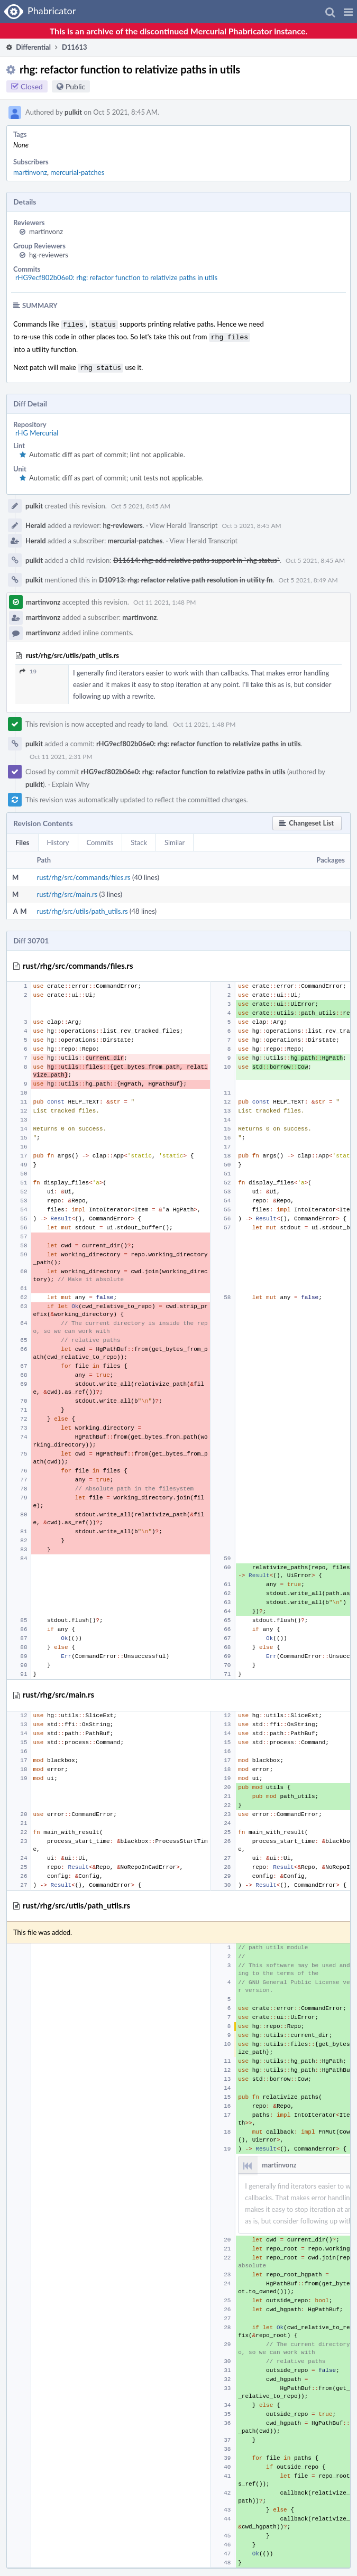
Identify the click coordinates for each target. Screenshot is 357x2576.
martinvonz (30, 172)
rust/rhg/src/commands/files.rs (84, 874)
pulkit (73, 112)
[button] (348, 11)
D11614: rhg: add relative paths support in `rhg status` (196, 557)
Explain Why (71, 781)
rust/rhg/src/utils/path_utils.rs (82, 908)
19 (28, 668)
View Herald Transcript (183, 522)
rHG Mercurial (36, 429)
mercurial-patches (77, 172)
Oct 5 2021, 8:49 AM (308, 577)
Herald (35, 522)
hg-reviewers (48, 255)
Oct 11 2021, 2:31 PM (61, 753)
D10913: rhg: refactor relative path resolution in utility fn (186, 576)
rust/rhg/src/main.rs (67, 891)
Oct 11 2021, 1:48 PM (164, 599)
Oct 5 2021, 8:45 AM (140, 503)
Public (75, 86)
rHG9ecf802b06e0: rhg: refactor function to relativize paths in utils (116, 277)
